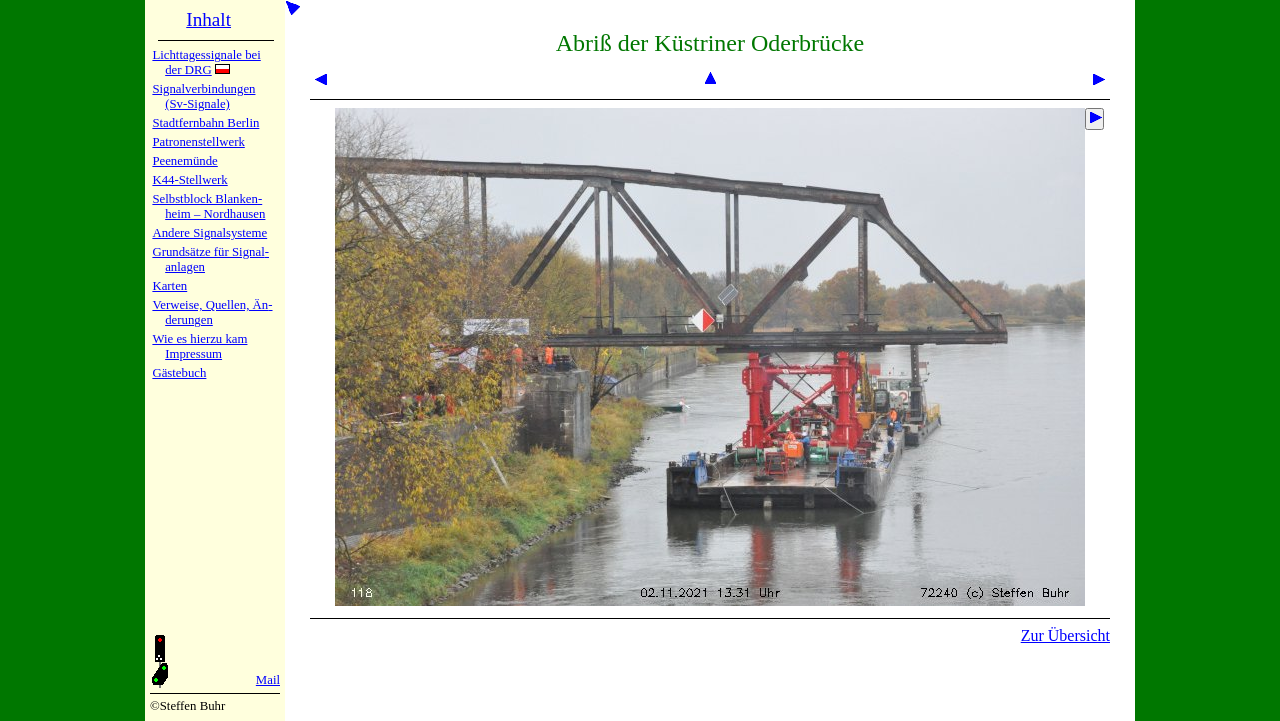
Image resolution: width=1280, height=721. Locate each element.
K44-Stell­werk (189, 180)
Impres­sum (193, 354)
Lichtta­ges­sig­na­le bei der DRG (206, 62)
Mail (268, 680)
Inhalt (208, 19)
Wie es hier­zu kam (199, 339)
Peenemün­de (184, 161)
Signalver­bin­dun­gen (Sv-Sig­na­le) (203, 96)
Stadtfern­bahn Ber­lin (205, 123)
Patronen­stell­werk (198, 142)
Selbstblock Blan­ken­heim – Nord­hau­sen (208, 206)
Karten (169, 286)
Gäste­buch (179, 373)
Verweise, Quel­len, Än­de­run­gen (212, 312)
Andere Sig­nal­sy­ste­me (209, 233)
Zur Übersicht (1065, 635)
